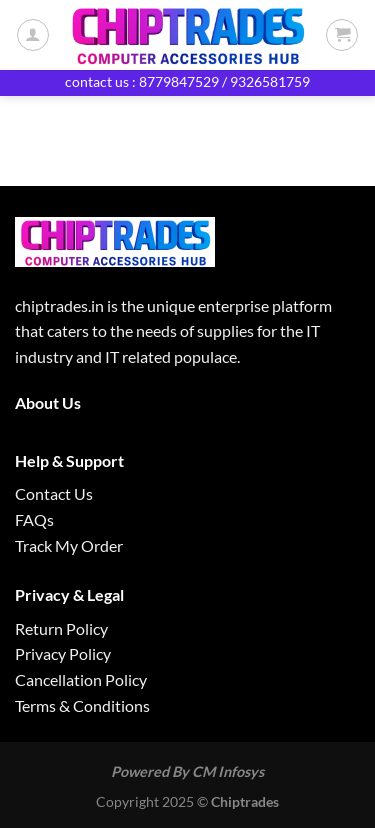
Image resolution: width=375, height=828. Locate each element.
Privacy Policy (63, 653)
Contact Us (54, 493)
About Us (48, 402)
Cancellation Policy (81, 679)
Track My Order (69, 545)
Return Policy (61, 628)
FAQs (34, 519)
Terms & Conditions (82, 705)
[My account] (33, 35)
